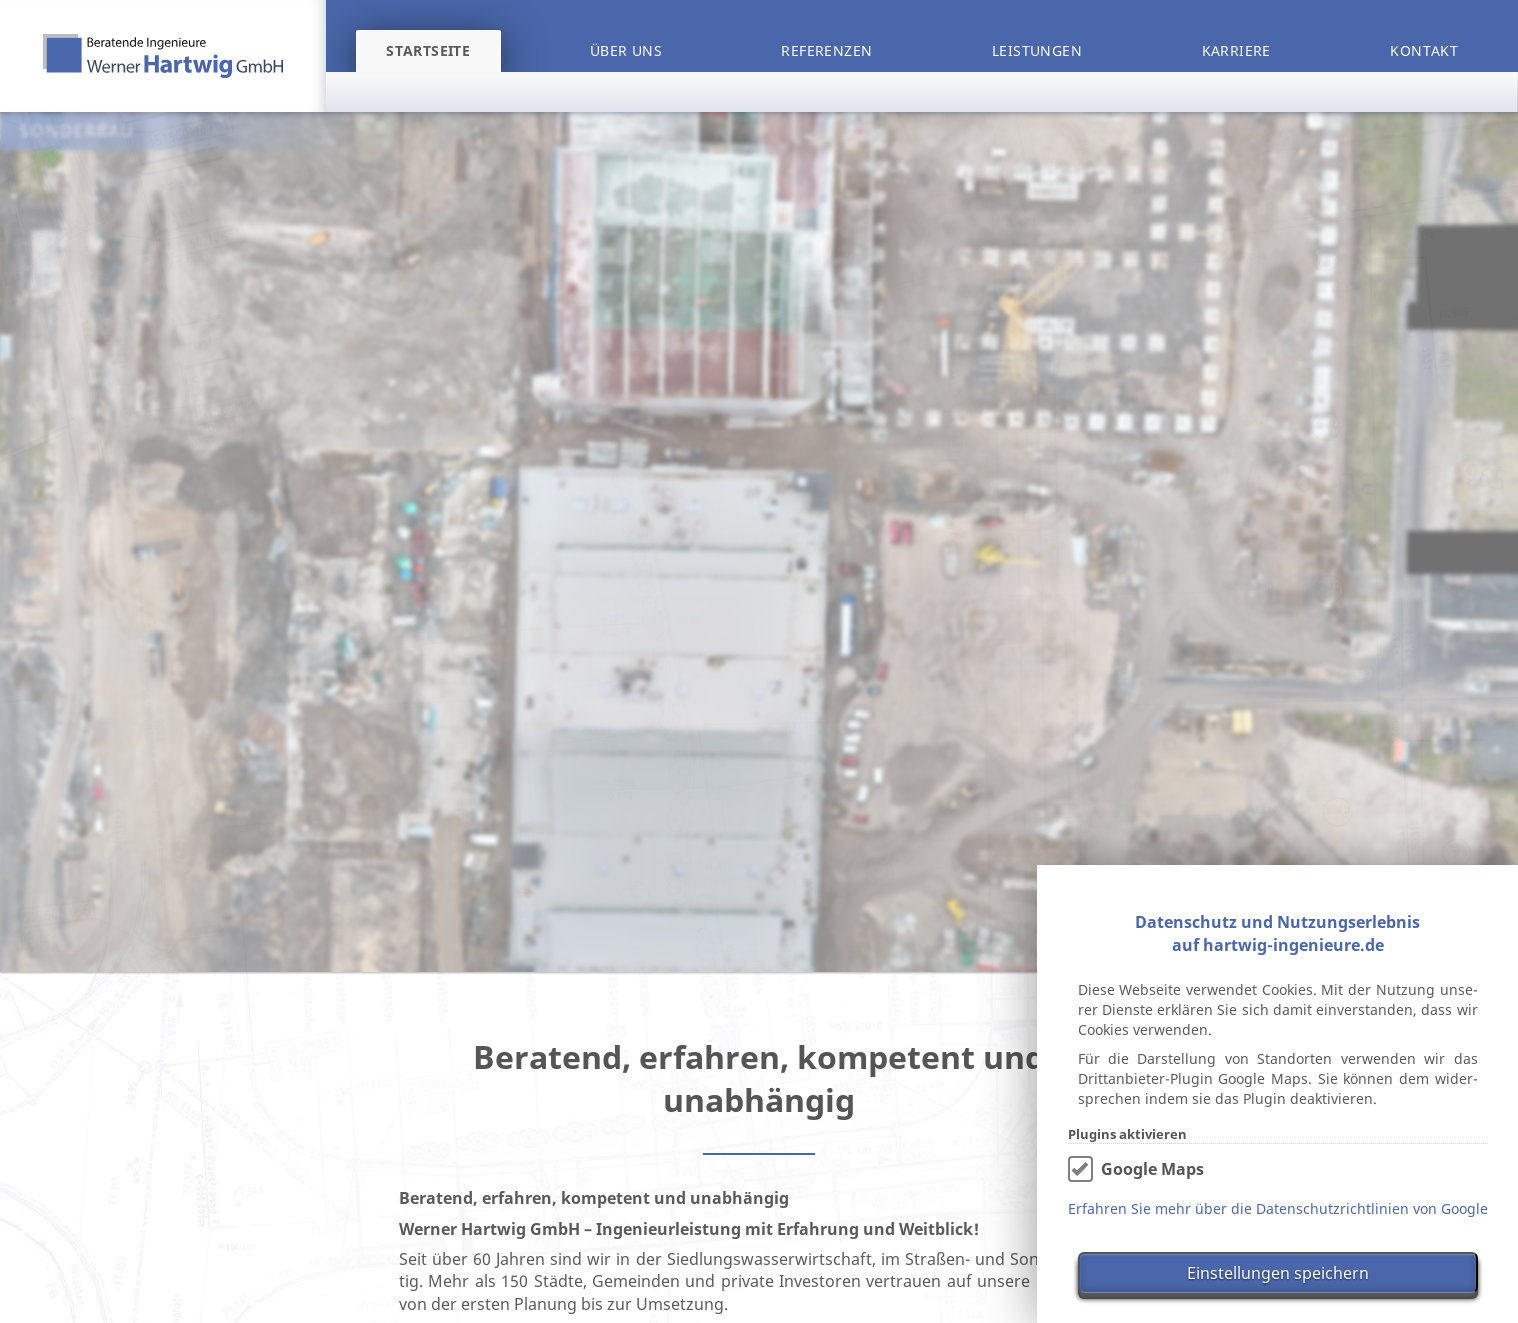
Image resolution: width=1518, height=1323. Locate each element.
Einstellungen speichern (1278, 1273)
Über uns (626, 50)
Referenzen (826, 50)
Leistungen (1037, 50)
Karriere (1236, 50)
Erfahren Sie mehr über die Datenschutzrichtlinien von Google (1278, 1208)
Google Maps (1152, 1169)
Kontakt (1424, 50)
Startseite (428, 50)
